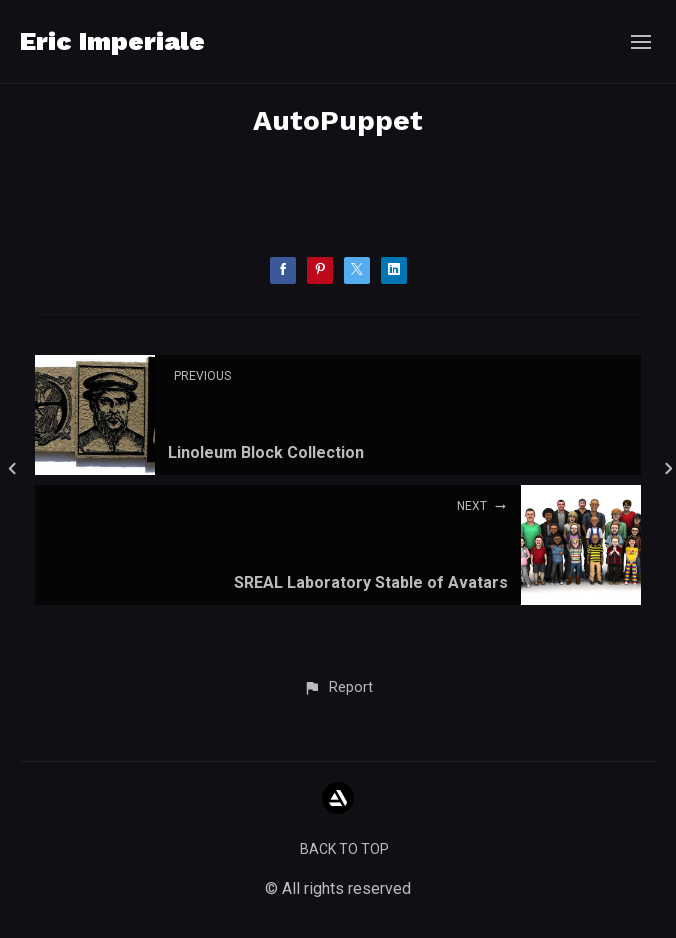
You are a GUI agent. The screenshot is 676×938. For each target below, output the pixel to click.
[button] (337, 688)
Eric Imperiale (112, 41)
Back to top (344, 849)
